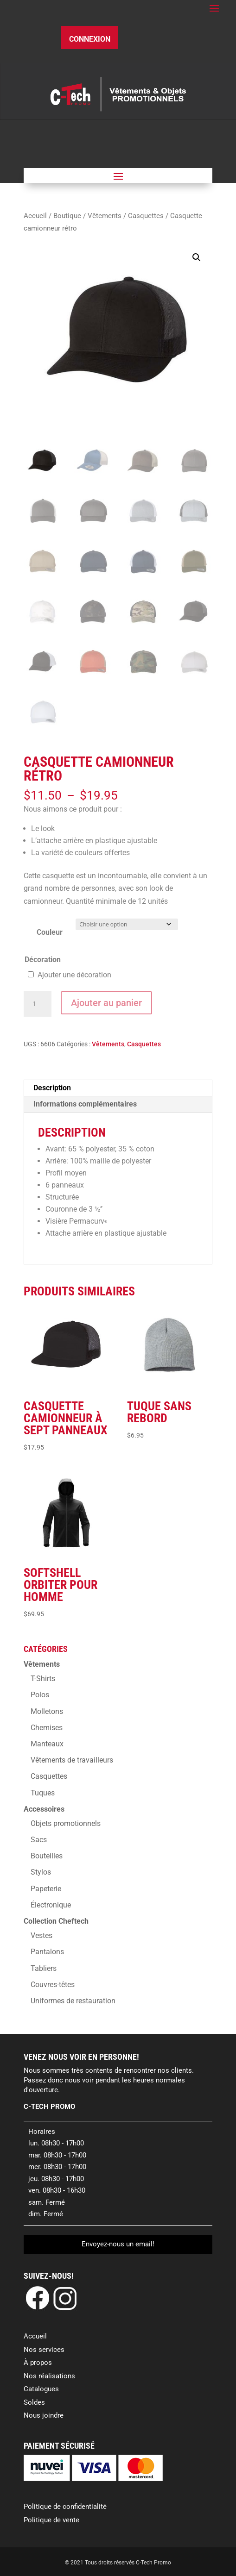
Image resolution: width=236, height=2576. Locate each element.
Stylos (41, 1872)
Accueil (35, 216)
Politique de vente (51, 2520)
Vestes (41, 1935)
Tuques (43, 1792)
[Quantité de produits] (37, 1004)
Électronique (51, 1905)
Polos (40, 1694)
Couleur (50, 932)
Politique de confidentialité (65, 2506)
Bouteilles (47, 1855)
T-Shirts (43, 1678)
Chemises (47, 1727)
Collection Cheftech (56, 1921)
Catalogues (41, 2389)
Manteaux (47, 1743)
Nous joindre (44, 2415)
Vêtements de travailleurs (72, 1760)
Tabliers (44, 1968)
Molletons (47, 1711)
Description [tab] (52, 1087)
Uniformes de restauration (73, 2000)
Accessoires (44, 1809)
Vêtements (104, 216)
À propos (38, 2362)
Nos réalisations (49, 2376)
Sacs (39, 1839)
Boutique (67, 216)
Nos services (44, 2349)
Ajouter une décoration (74, 974)
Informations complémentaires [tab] (85, 1104)
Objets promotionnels (66, 1823)
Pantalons (47, 1951)
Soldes (34, 2402)
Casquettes (146, 216)
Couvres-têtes (53, 1984)
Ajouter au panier (106, 1002)
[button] (196, 257)
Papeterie (46, 1888)
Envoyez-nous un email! (118, 2244)
